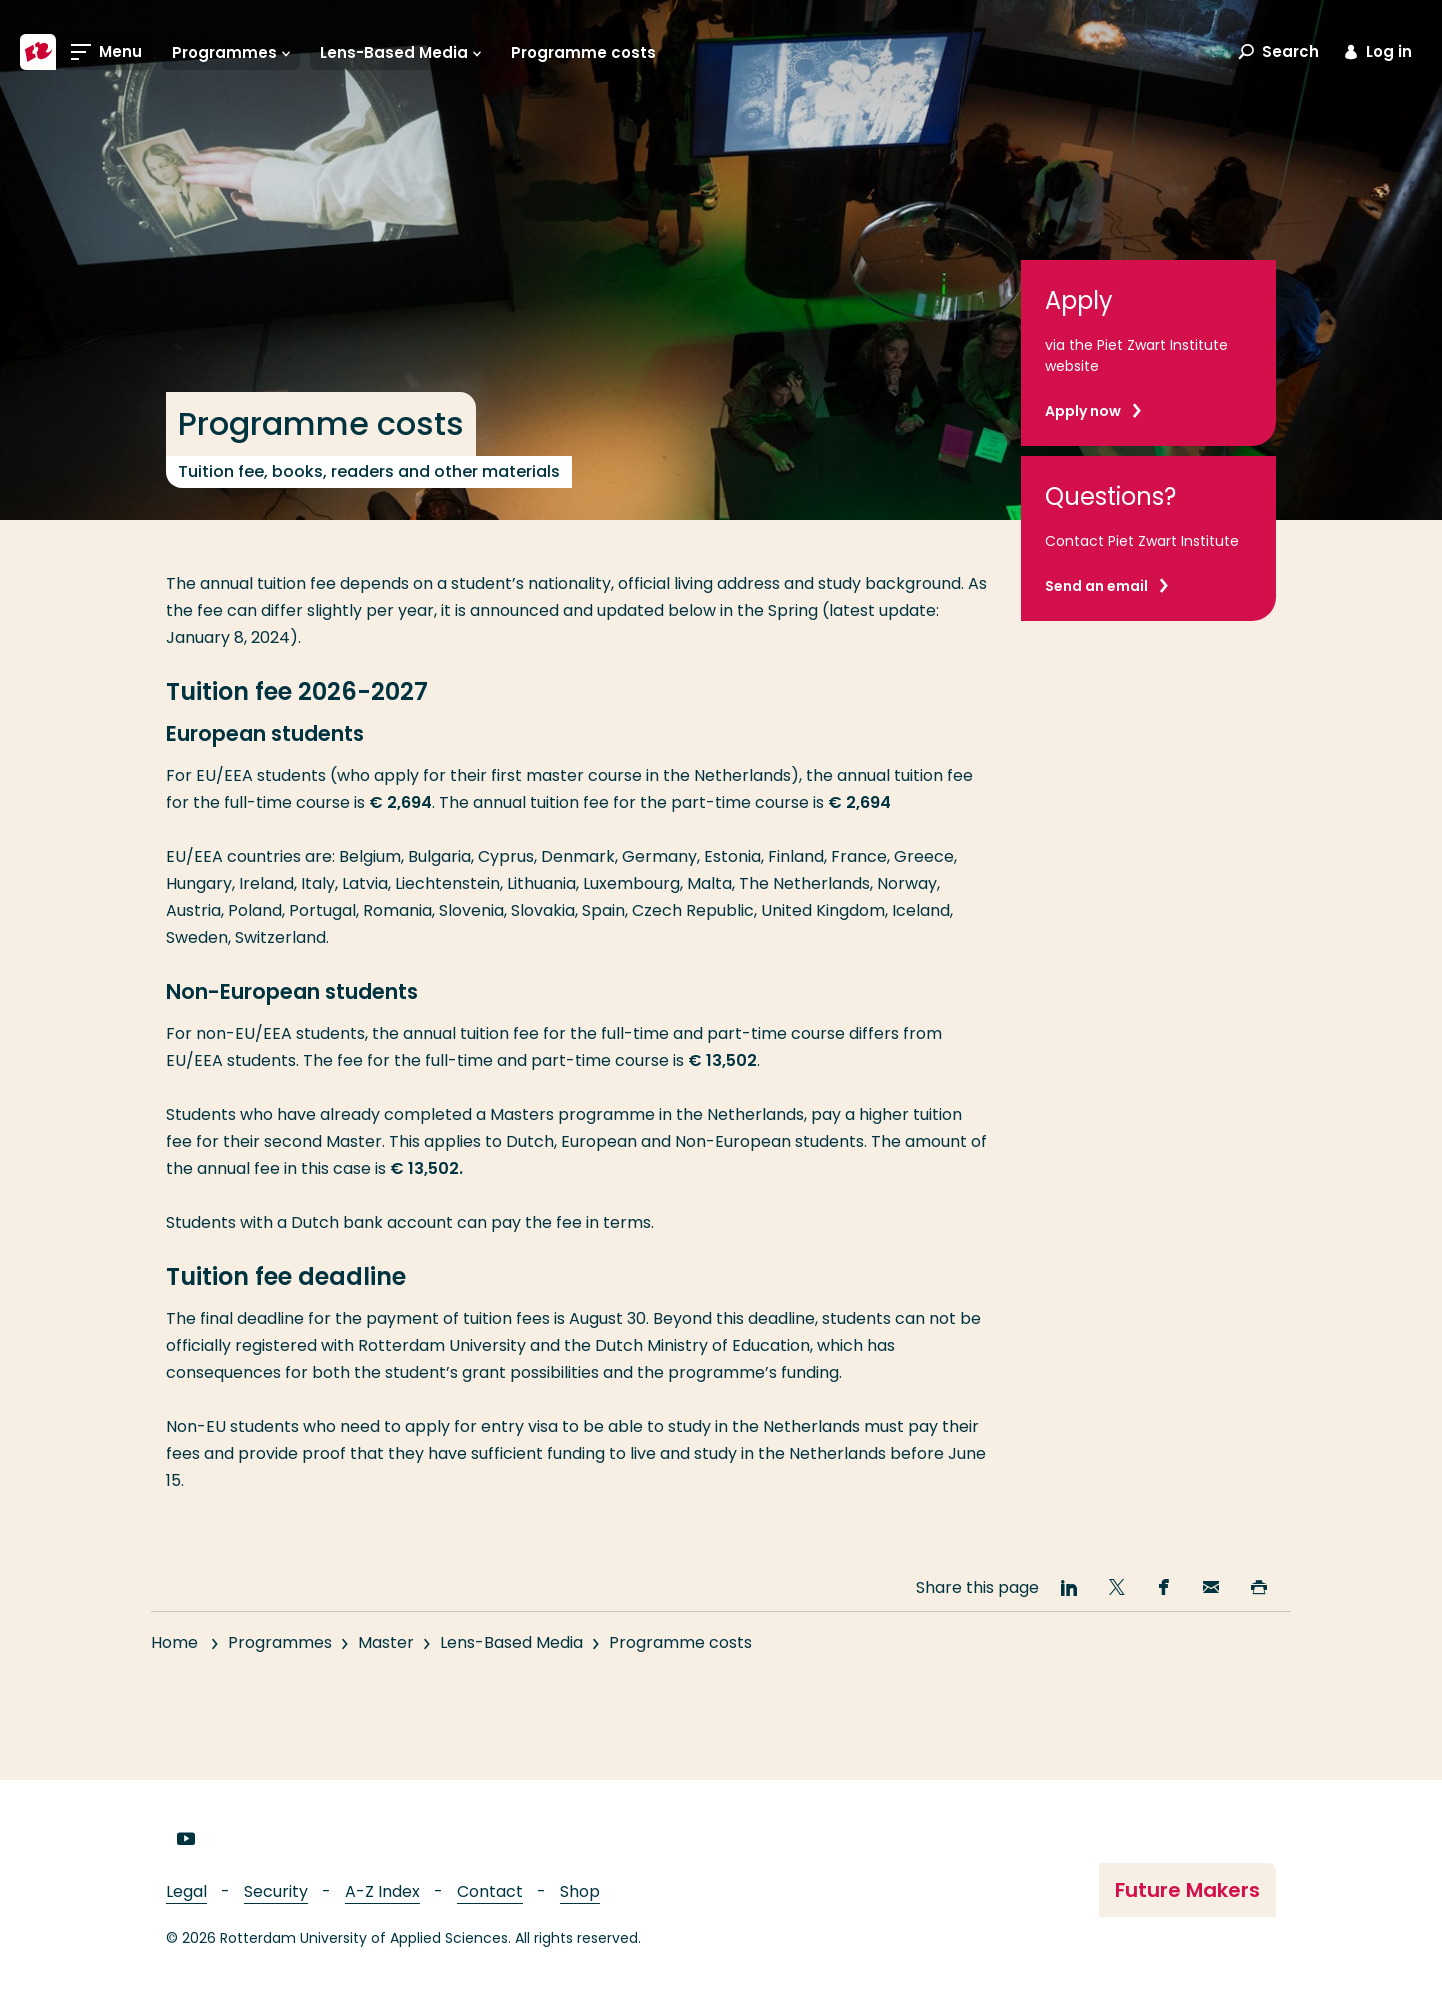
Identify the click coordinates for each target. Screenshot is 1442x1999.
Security (276, 1891)
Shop (580, 1891)
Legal (186, 1891)
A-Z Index (382, 1891)
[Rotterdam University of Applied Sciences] (38, 52)
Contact (490, 1891)
